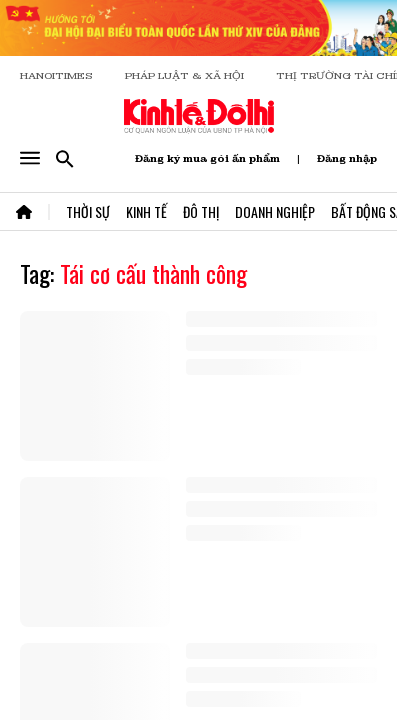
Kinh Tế (146, 211)
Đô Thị (201, 211)
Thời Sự (88, 211)
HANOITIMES (56, 75)
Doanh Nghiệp (275, 211)
